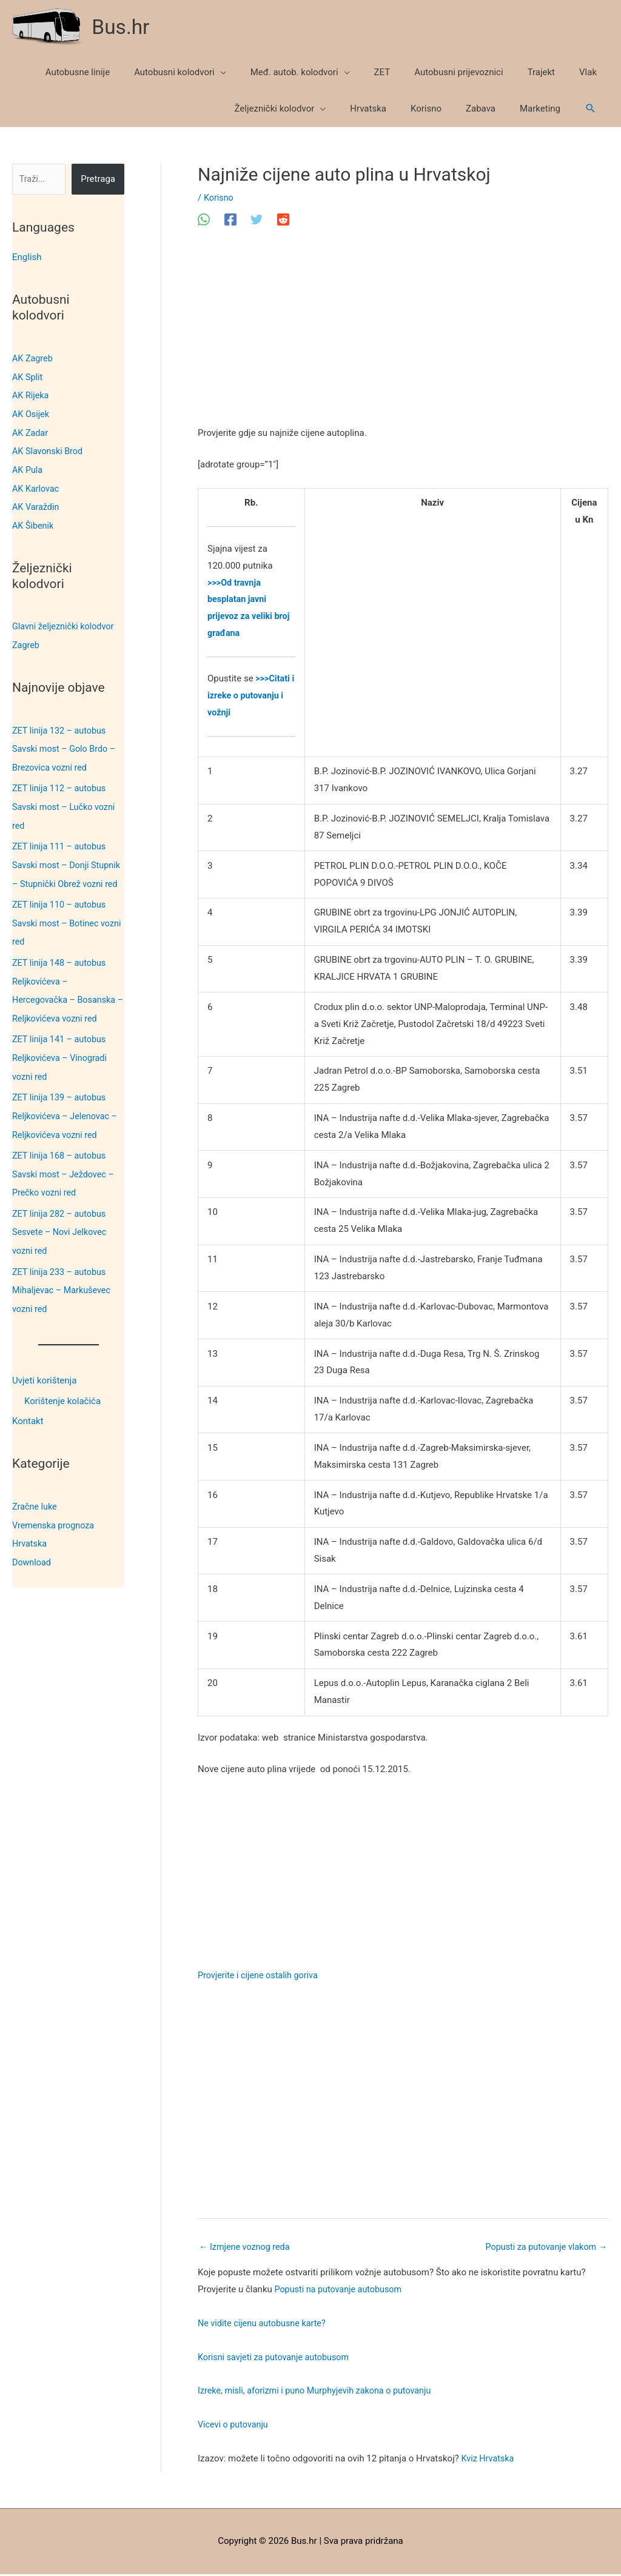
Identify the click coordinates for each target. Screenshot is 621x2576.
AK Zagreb (33, 358)
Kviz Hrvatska (489, 2459)
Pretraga (98, 180)
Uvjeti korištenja (44, 1381)
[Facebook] (230, 220)
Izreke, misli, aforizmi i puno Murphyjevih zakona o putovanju (319, 2392)
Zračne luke (35, 1506)
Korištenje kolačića (62, 1401)
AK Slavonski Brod (49, 449)
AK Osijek (31, 412)
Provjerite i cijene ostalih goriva (260, 1975)
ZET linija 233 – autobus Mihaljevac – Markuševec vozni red (63, 1292)
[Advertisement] (403, 336)
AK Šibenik (33, 522)
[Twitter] (256, 220)
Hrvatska (30, 1542)
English (27, 258)
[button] (591, 109)
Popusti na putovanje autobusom (341, 2291)
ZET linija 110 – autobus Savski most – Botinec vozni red (61, 932)
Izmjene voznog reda (246, 2248)
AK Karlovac (36, 485)
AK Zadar (31, 431)
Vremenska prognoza (55, 1524)
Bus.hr (122, 27)
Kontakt (28, 1421)
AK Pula (28, 467)
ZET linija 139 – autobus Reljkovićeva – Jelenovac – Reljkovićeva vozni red (67, 1121)
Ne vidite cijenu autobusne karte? (265, 2325)
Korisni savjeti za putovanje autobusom (277, 2358)
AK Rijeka (31, 394)
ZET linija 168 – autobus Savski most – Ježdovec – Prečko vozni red (65, 1178)
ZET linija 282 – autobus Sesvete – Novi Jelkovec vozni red (61, 1235)
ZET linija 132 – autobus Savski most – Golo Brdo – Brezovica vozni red (66, 744)
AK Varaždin (36, 503)
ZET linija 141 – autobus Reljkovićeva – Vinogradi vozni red (61, 1064)
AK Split (28, 376)
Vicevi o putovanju (234, 2426)
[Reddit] (283, 220)
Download (32, 1561)
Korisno (219, 198)
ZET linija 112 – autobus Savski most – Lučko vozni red (65, 801)
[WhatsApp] (204, 220)
